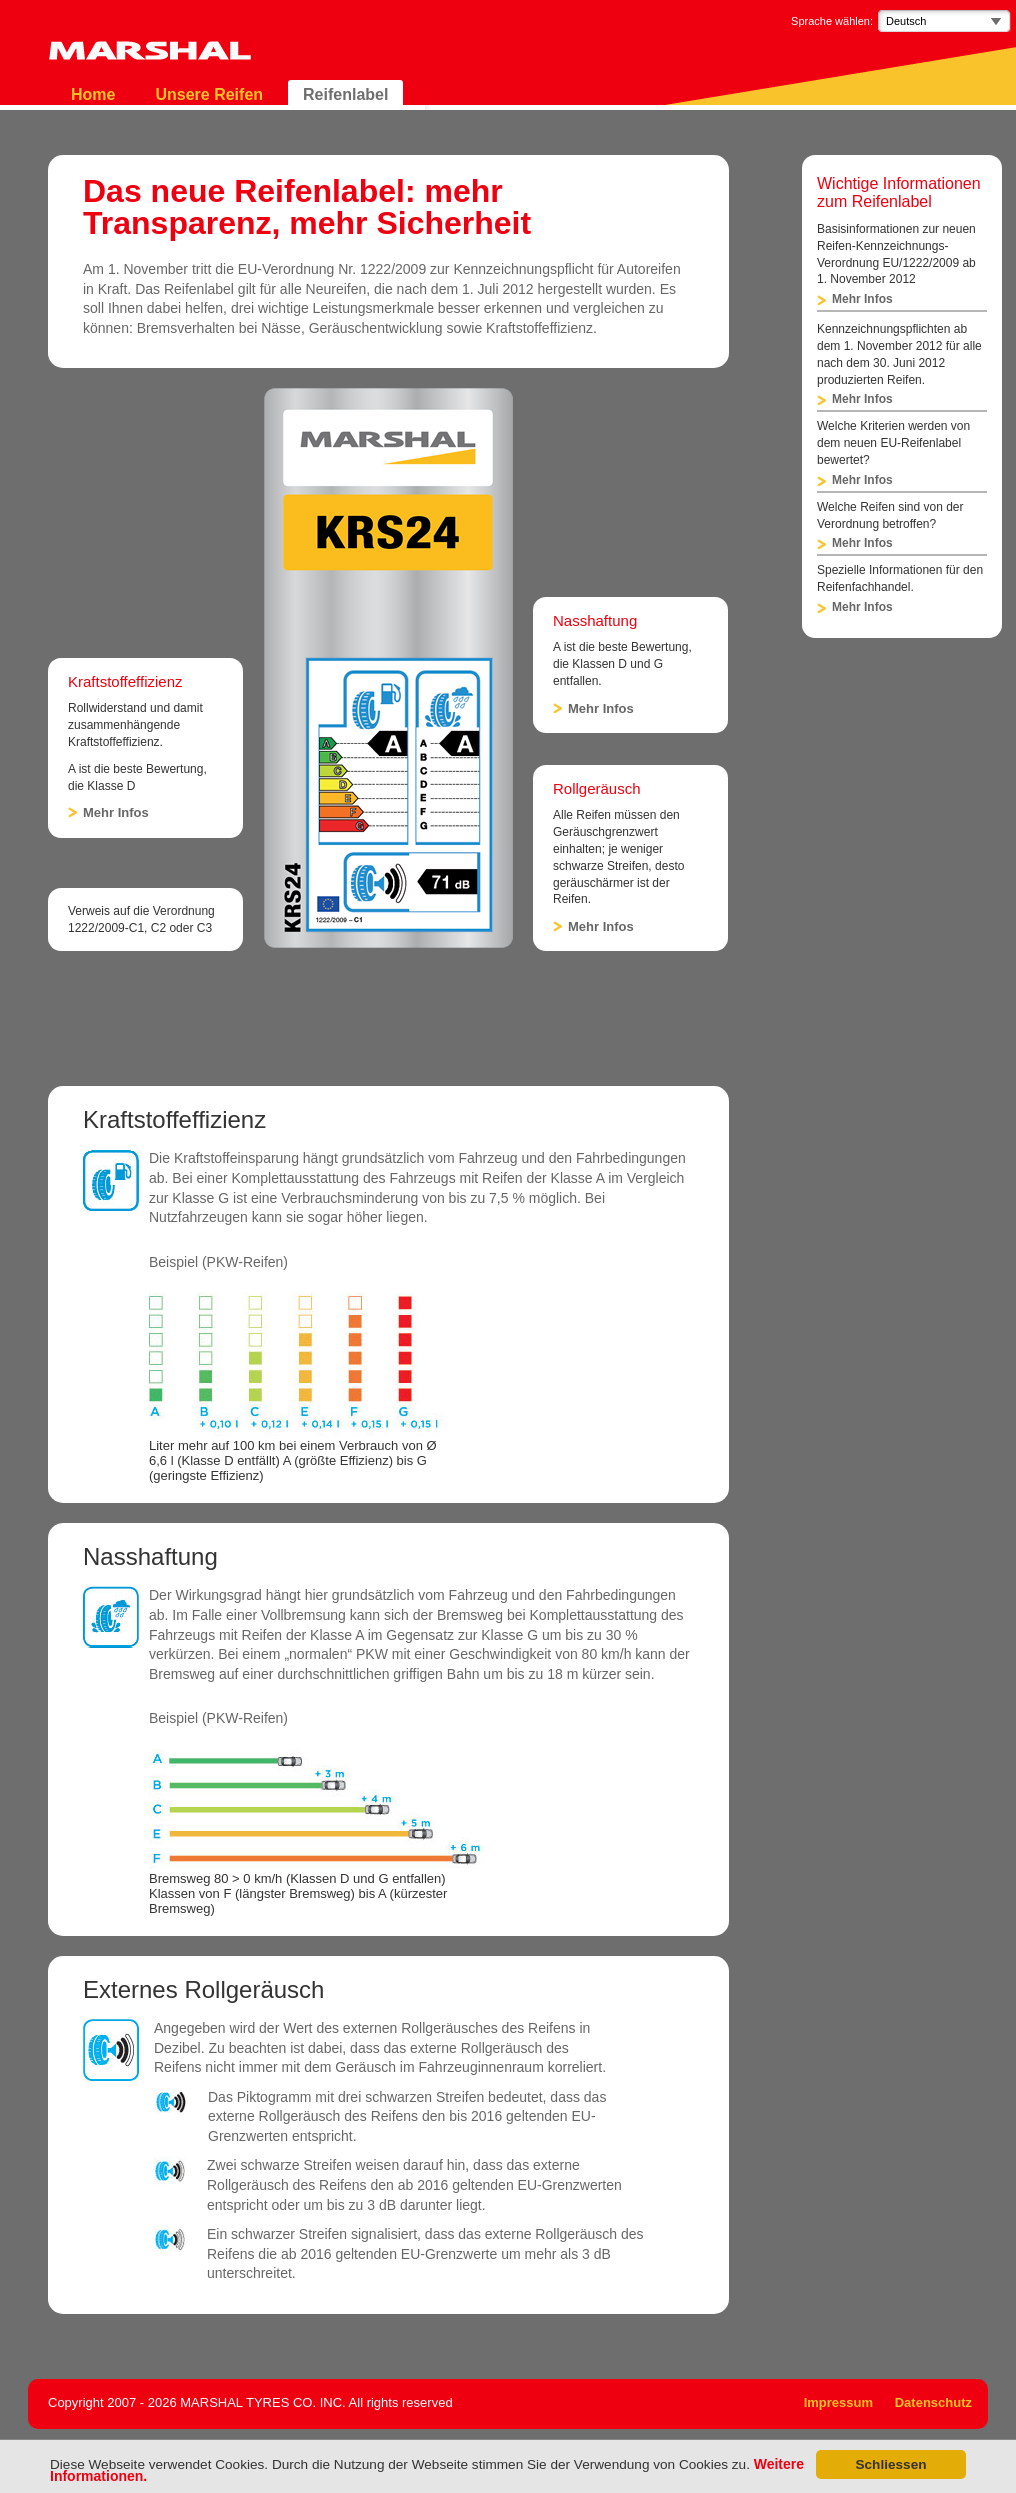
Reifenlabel (345, 94)
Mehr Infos (116, 812)
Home (93, 94)
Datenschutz (933, 2402)
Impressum (838, 2402)
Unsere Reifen (209, 94)
